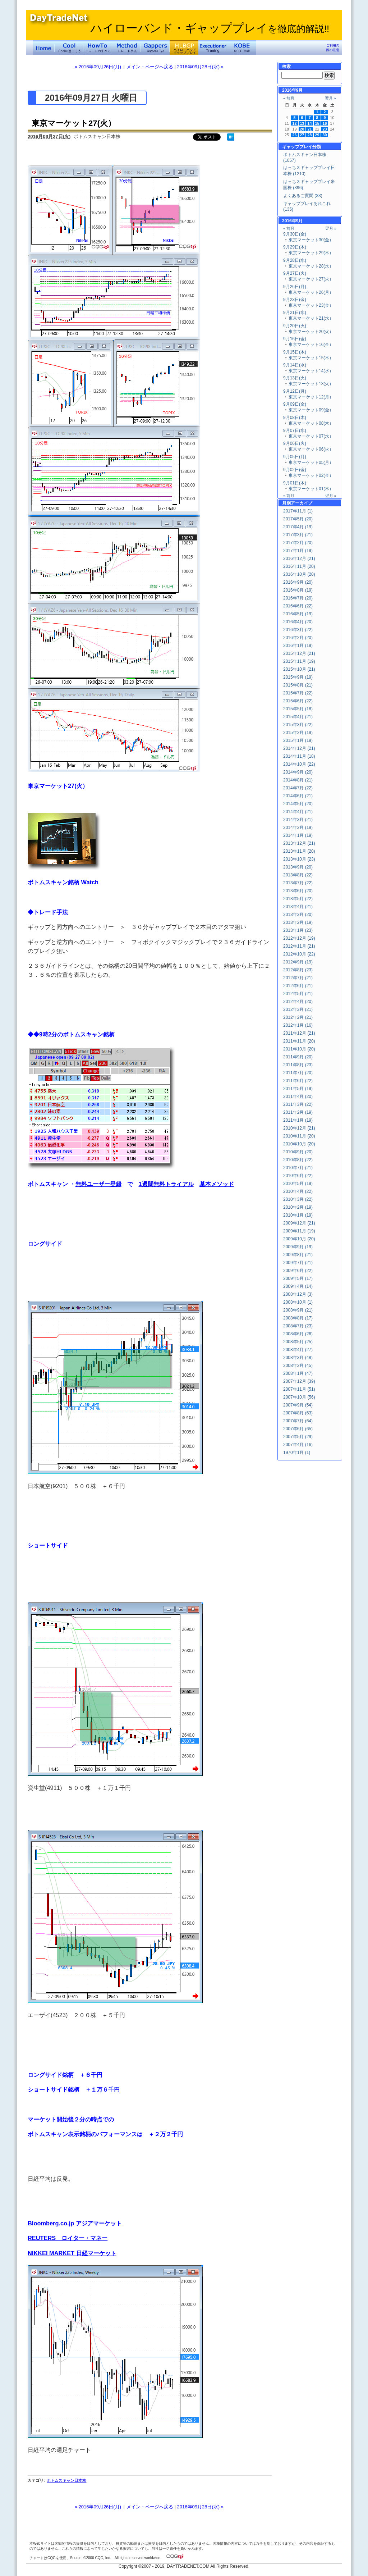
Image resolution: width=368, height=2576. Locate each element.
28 (310, 135)
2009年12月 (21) (299, 1223)
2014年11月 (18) (299, 756)
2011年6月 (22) (298, 1080)
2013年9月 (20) (298, 867)
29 (317, 135)
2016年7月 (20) (298, 598)
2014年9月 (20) (298, 772)
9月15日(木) (294, 352)
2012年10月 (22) (299, 954)
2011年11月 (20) (299, 1041)
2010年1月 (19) (298, 1215)
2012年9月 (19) (298, 962)
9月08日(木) (294, 417)
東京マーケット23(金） (311, 305)
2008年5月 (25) (298, 1341)
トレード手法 (126, 47)
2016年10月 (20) (299, 574)
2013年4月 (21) (298, 906)
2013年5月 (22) (298, 898)
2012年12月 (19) (299, 938)
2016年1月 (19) (298, 645)
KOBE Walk (241, 47)
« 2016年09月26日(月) (98, 66)
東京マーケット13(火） (311, 383)
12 (295, 123)
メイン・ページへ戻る (149, 66)
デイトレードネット (44, 47)
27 (302, 135)
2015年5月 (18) (298, 708)
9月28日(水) (294, 260)
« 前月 (288, 98)
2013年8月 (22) (298, 874)
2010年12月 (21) (299, 1128)
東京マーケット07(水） (311, 436)
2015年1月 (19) (298, 740)
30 (325, 135)
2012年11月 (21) (299, 946)
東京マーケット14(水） (311, 370)
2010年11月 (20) (299, 1136)
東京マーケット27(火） (74, 123)
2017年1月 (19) (298, 550)
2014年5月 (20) (298, 803)
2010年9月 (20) (298, 1151)
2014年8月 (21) (298, 780)
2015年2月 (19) (298, 732)
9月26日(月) (294, 286)
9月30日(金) (294, 234)
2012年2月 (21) (298, 1017)
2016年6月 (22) (298, 605)
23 (325, 129)
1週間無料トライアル (166, 1184)
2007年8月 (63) (298, 1412)
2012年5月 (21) (298, 993)
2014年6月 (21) (298, 795)
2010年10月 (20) (299, 1143)
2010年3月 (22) (298, 1199)
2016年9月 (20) (298, 582)
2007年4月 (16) (298, 1444)
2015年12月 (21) (299, 653)
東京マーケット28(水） (311, 266)
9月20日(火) (294, 325)
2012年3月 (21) (298, 1009)
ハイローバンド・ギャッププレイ (210, 28)
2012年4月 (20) (298, 1001)
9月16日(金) (294, 338)
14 (310, 123)
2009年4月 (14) (298, 1286)
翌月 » (330, 98)
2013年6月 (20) (298, 890)
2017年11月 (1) (298, 511)
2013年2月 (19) (298, 922)
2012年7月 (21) (298, 977)
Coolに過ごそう (69, 47)
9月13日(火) (294, 377)
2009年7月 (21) (298, 1262)
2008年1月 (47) (298, 1373)
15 (317, 123)
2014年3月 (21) (298, 819)
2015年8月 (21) (298, 685)
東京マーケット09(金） (311, 409)
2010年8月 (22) (298, 1159)
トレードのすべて (97, 47)
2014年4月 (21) (298, 811)
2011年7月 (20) (298, 1072)
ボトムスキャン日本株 (66, 2480)
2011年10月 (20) (299, 1049)
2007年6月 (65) (298, 1428)
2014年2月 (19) (298, 827)
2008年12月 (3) (298, 1294)
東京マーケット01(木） (311, 488)
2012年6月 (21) (298, 985)
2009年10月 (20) (299, 1238)
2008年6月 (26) (298, 1333)
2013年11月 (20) (299, 851)
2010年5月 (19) (298, 1183)
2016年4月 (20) (298, 621)
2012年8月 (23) (298, 969)
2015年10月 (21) (299, 669)
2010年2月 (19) (298, 1207)
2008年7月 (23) (298, 1325)
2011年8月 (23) (298, 1064)
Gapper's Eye (155, 47)
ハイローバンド (184, 47)
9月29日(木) (294, 247)
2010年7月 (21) (298, 1167)
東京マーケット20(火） (311, 331)
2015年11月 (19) (299, 661)
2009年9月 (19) (298, 1246)
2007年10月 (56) (299, 1397)
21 (310, 129)
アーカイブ (301, 503)
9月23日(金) (294, 299)
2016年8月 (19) (298, 590)
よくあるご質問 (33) (302, 195)
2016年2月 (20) (298, 637)
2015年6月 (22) (298, 700)
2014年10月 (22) (299, 764)
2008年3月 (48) (298, 1357)
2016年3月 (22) (298, 629)
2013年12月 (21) (299, 843)
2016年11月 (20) (299, 566)
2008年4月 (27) (298, 1349)
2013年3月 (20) (298, 914)
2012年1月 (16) (298, 1025)
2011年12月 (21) (299, 1033)
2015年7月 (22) (298, 693)
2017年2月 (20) (298, 542)
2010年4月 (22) (298, 1191)
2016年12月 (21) (299, 558)
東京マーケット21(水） (311, 318)
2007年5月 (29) (298, 1436)
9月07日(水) (294, 430)
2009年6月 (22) (298, 1270)
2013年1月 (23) (298, 930)
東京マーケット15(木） (311, 357)
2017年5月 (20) (298, 518)
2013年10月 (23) (299, 859)
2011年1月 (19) (298, 1120)
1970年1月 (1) (296, 1452)
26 (295, 135)
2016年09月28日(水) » (200, 66)
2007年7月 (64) (298, 1420)
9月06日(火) (294, 443)
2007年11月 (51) (299, 1389)
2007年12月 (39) (299, 1381)
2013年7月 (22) (298, 882)
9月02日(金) (294, 469)
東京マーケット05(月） (311, 462)
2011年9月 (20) (298, 1056)
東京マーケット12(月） (311, 397)
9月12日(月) (294, 391)
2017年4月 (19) (298, 526)
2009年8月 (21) (298, 1254)
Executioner (212, 47)
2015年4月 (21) (298, 716)
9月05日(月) (294, 456)
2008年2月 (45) (298, 1365)
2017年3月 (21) (298, 534)
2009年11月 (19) (299, 1231)
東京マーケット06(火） (311, 449)
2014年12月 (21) (299, 748)
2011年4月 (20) (298, 1096)
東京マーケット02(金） (311, 475)
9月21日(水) (294, 312)
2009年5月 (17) (298, 1278)
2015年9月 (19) (298, 677)
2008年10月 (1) (298, 1302)
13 (302, 123)
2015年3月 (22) (298, 724)
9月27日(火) (294, 273)
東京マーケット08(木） (311, 423)
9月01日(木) (294, 482)
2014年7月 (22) (298, 787)
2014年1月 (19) (298, 835)
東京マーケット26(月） (311, 292)
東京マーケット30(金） (311, 239)
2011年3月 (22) (298, 1104)
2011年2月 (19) (298, 1112)
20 (302, 129)
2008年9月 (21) (298, 1310)
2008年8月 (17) (298, 1318)
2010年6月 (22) (298, 1175)
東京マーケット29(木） (311, 252)
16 (325, 123)
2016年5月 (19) (298, 613)
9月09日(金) (294, 404)
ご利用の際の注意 (332, 48)
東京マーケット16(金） (311, 344)
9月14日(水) (294, 365)
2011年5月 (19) (298, 1088)
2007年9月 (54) (298, 1405)
